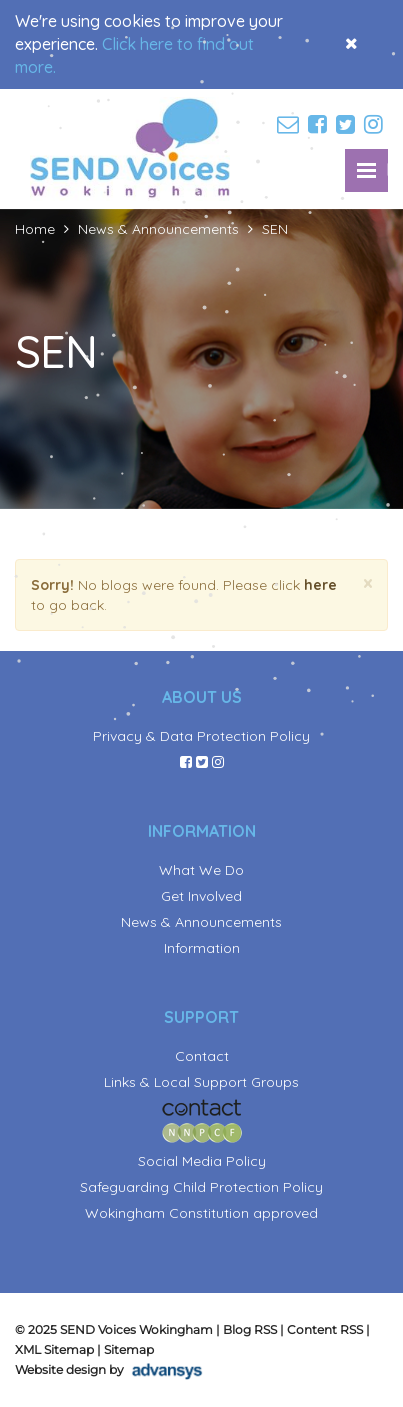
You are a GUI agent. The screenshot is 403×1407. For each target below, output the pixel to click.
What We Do (201, 870)
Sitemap (129, 1349)
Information (202, 948)
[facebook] (320, 125)
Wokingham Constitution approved (201, 1213)
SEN (275, 229)
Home (35, 229)
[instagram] (376, 125)
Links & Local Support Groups (201, 1082)
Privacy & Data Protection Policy (201, 736)
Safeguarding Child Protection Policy (201, 1187)
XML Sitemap (54, 1349)
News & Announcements (158, 229)
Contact (202, 1056)
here (320, 585)
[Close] (368, 583)
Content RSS (325, 1329)
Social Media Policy (202, 1161)
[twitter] (348, 125)
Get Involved (201, 896)
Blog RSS (250, 1329)
